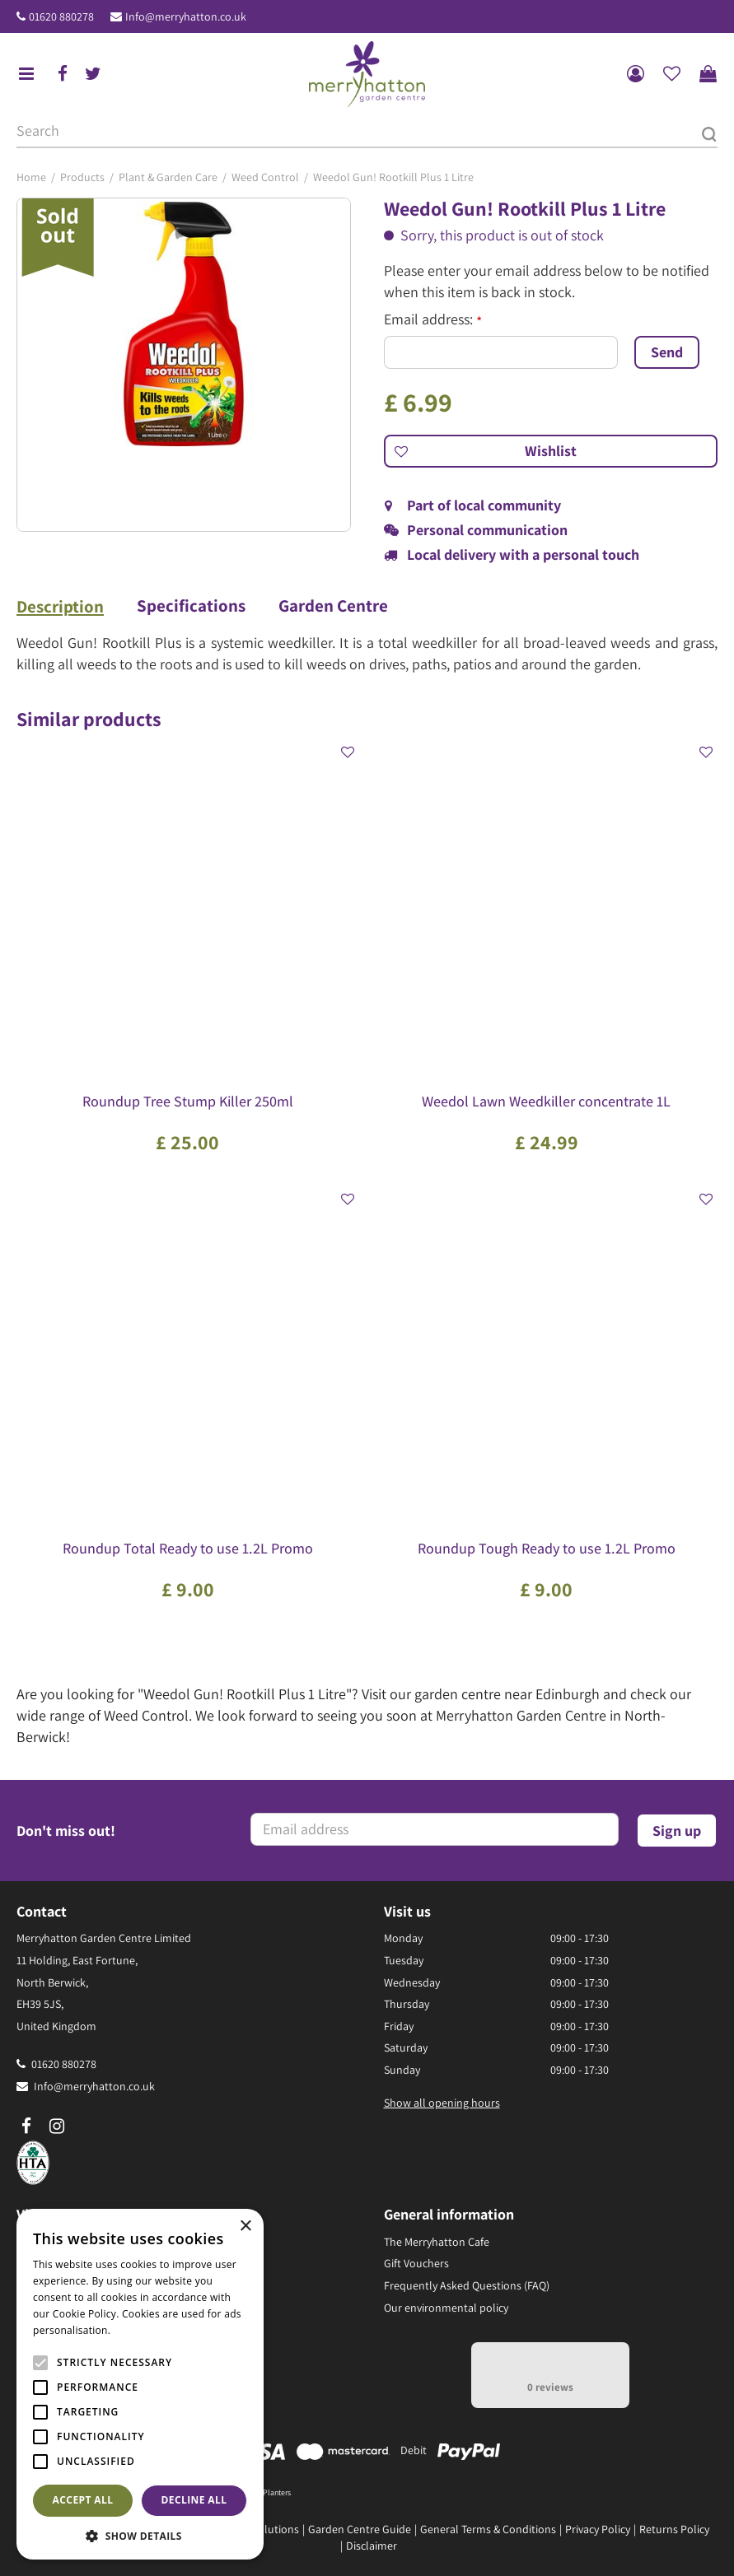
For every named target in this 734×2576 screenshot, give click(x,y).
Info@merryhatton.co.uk (185, 16)
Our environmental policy (446, 2307)
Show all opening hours (442, 2102)
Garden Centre (333, 606)
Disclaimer (371, 2545)
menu (26, 74)
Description (60, 607)
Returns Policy (674, 2529)
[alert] (140, 2384)
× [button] (245, 2226)
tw (93, 74)
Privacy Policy (597, 2529)
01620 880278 (61, 16)
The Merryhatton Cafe (436, 2241)
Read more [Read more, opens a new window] (140, 2330)
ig (57, 2126)
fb (62, 74)
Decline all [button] (194, 2500)
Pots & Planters (265, 2492)
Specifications (191, 606)
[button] (140, 2535)
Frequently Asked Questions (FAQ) (466, 2285)
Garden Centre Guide (359, 2529)
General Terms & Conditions (488, 2529)
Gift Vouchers (416, 2263)
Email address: (433, 319)
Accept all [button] (83, 2500)
